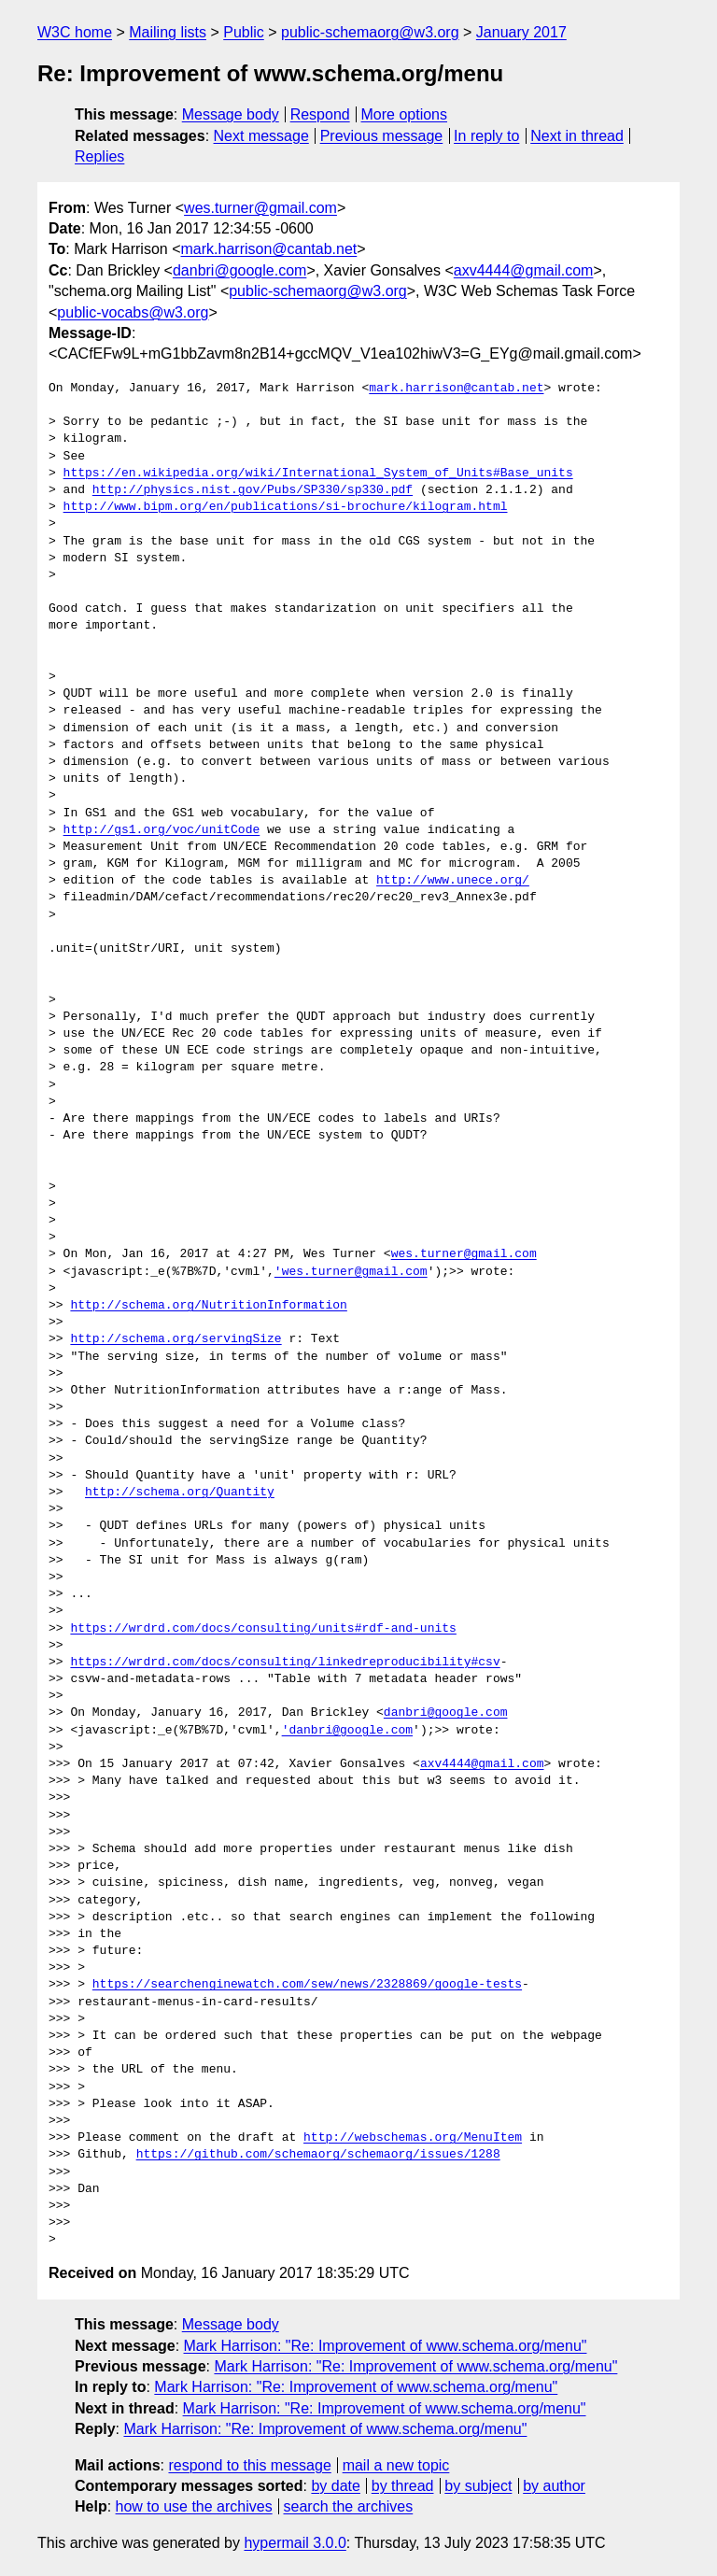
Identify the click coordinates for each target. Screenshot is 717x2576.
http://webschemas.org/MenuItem (412, 2138)
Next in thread (577, 136)
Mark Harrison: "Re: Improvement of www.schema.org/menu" (385, 2346)
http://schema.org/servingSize (175, 1339)
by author (554, 2486)
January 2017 (521, 32)
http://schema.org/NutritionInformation (208, 1305)
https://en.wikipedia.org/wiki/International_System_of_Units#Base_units (318, 473)
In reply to (486, 136)
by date (335, 2486)
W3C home (74, 32)
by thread (403, 2486)
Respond (320, 114)
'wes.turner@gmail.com (351, 1272)
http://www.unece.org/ (452, 880)
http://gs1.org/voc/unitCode (161, 830)
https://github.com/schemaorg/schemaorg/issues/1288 (318, 2154)
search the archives (349, 2506)
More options (404, 114)
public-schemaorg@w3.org (370, 32)
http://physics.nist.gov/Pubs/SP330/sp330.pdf (252, 490)
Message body (230, 114)
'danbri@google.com (347, 1730)
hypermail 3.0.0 (294, 2543)
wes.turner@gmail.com (260, 208)
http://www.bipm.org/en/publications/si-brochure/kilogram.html (285, 507)
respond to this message (249, 2465)
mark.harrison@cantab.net (269, 249)
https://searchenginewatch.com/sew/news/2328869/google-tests (307, 1984)
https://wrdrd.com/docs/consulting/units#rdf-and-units (263, 1629)
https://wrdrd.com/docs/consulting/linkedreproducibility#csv (284, 1662)
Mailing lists (167, 32)
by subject (478, 2486)
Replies (99, 156)
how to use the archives (194, 2506)
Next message (261, 136)
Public (243, 32)
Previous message (381, 136)
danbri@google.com (239, 270)
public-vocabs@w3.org (132, 312)
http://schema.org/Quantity (179, 1492)
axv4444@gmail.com (524, 270)
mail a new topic (396, 2465)
